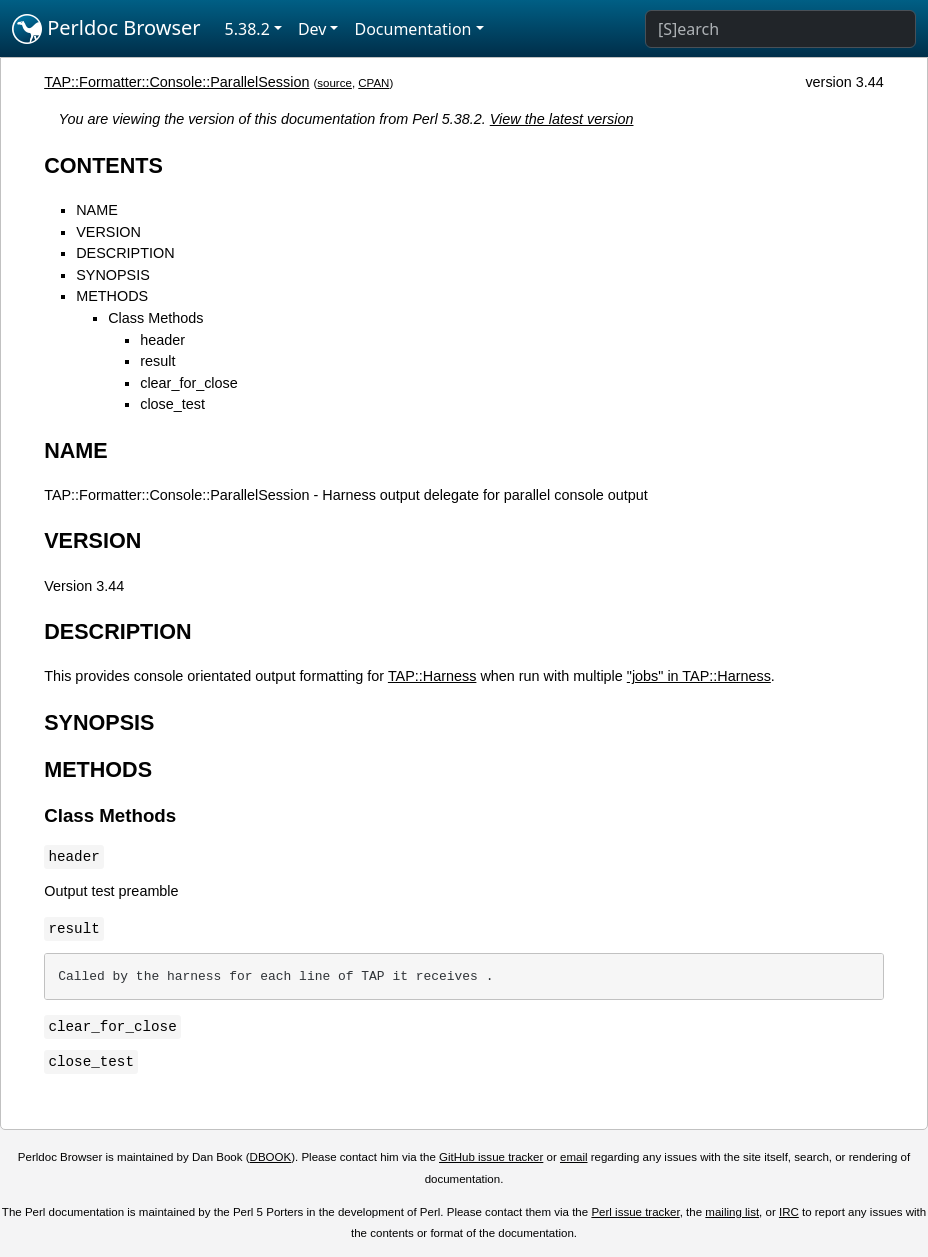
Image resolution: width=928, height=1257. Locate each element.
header (162, 340)
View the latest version (562, 119)
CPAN (373, 83)
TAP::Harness (432, 676)
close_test (172, 404)
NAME (97, 210)
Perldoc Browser (106, 29)
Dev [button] (312, 29)
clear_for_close (189, 383)
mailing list (732, 1212)
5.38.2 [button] (247, 29)
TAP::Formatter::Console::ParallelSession (176, 82)
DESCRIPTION (125, 253)
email (574, 1157)
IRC (789, 1212)
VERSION (108, 232)
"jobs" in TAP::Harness (699, 676)
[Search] (780, 29)
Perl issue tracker (635, 1212)
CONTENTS (103, 165)
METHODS (112, 296)
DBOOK (271, 1157)
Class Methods (155, 318)
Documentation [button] (412, 29)
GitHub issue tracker (491, 1157)
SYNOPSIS (113, 275)
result (157, 361)
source (334, 83)
